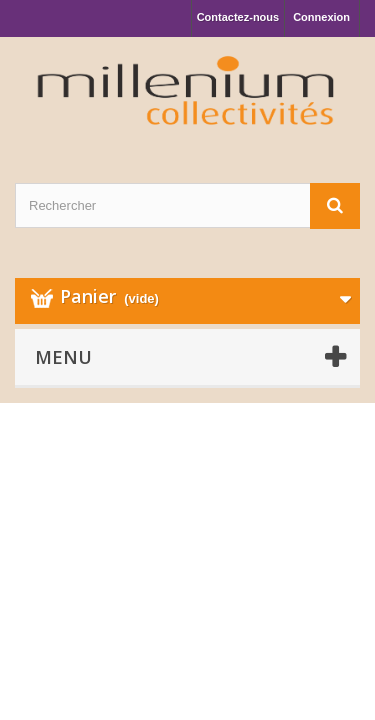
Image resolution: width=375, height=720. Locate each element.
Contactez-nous (238, 17)
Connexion (321, 17)
